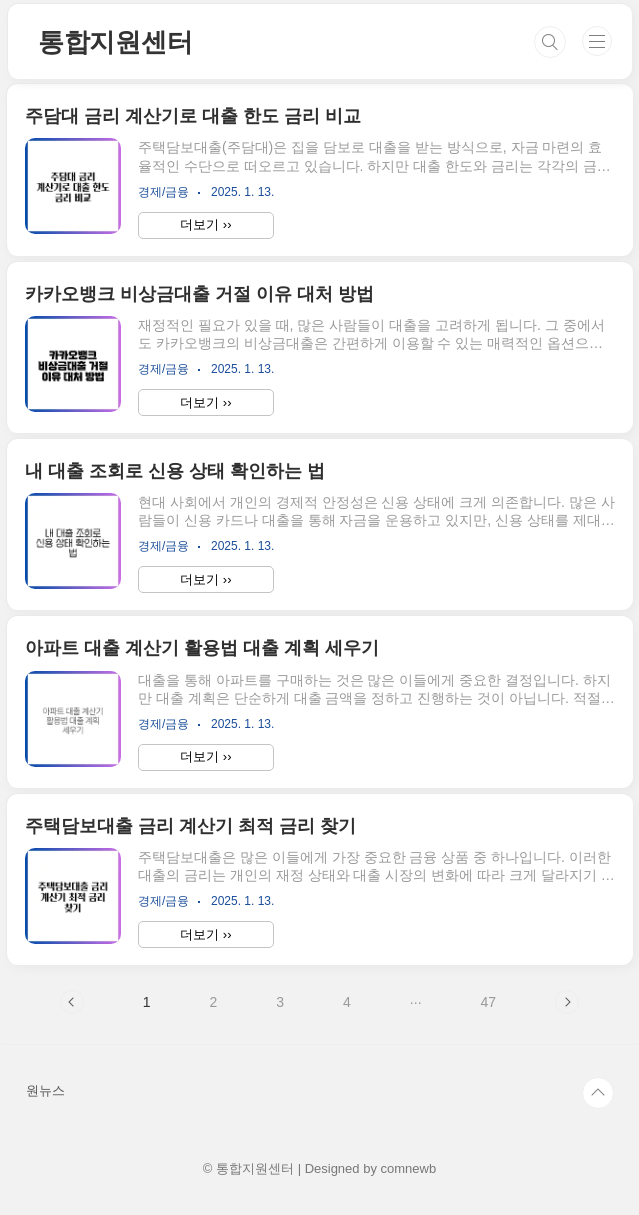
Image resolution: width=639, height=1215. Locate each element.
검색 (550, 42)
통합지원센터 (115, 42)
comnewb (409, 1168)
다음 (567, 1002)
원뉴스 (45, 1090)
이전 (72, 1002)
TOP (598, 1093)
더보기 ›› (205, 224)
